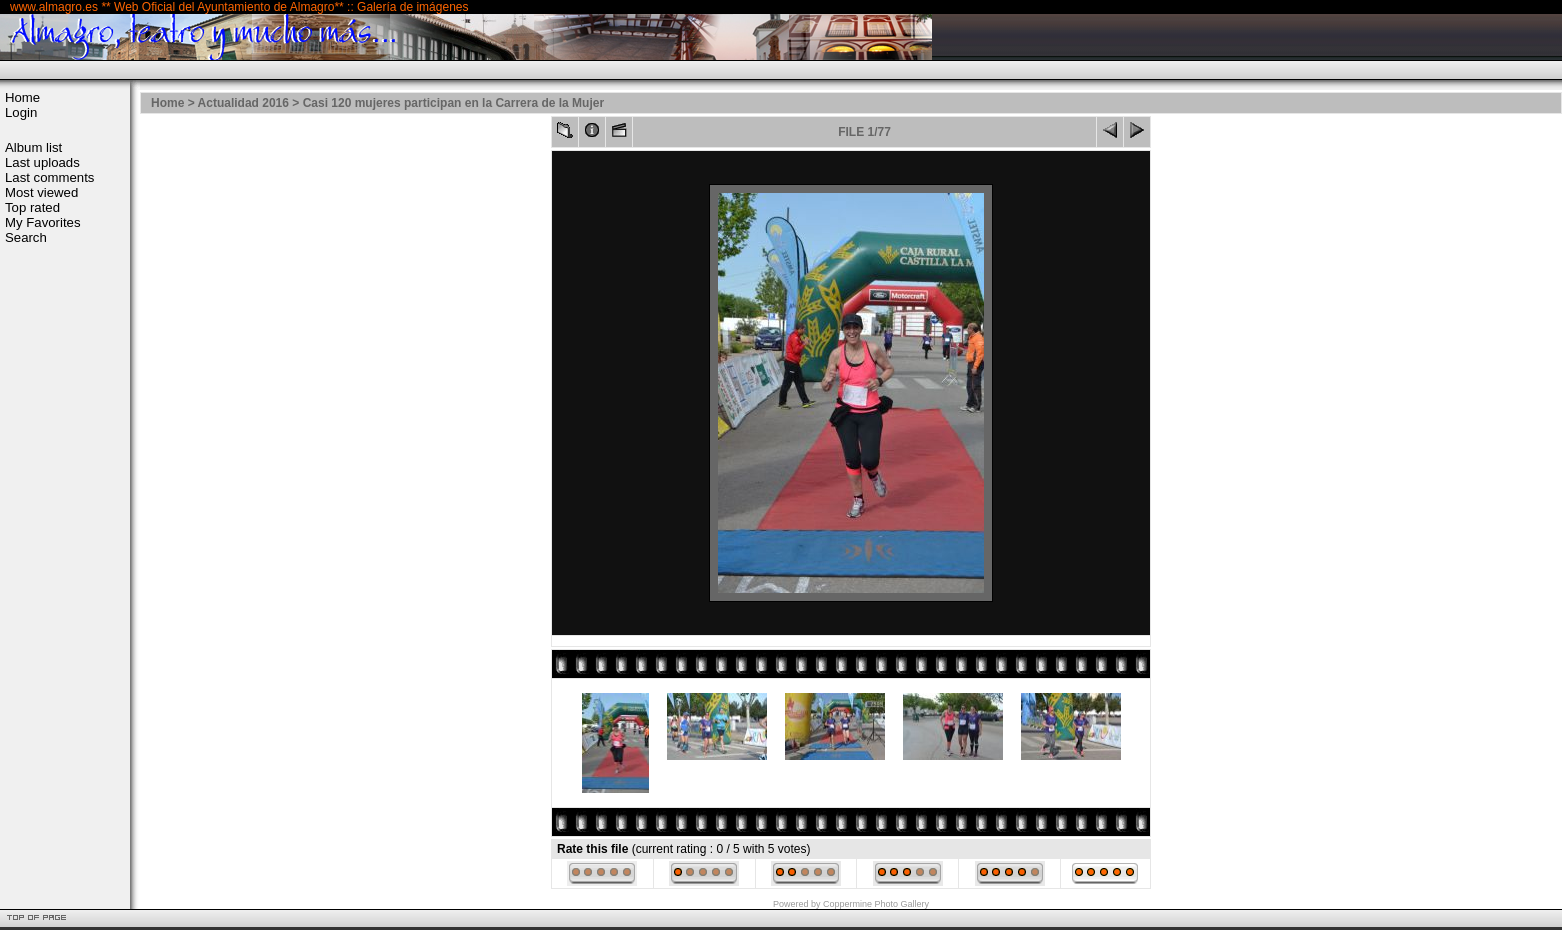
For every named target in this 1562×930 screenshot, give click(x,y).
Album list (33, 147)
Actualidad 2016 (243, 103)
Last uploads (42, 162)
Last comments (49, 177)
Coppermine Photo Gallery (876, 904)
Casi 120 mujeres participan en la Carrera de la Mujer (453, 103)
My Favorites (42, 222)
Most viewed (41, 192)
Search (26, 237)
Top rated (32, 207)
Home (22, 97)
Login (21, 112)
